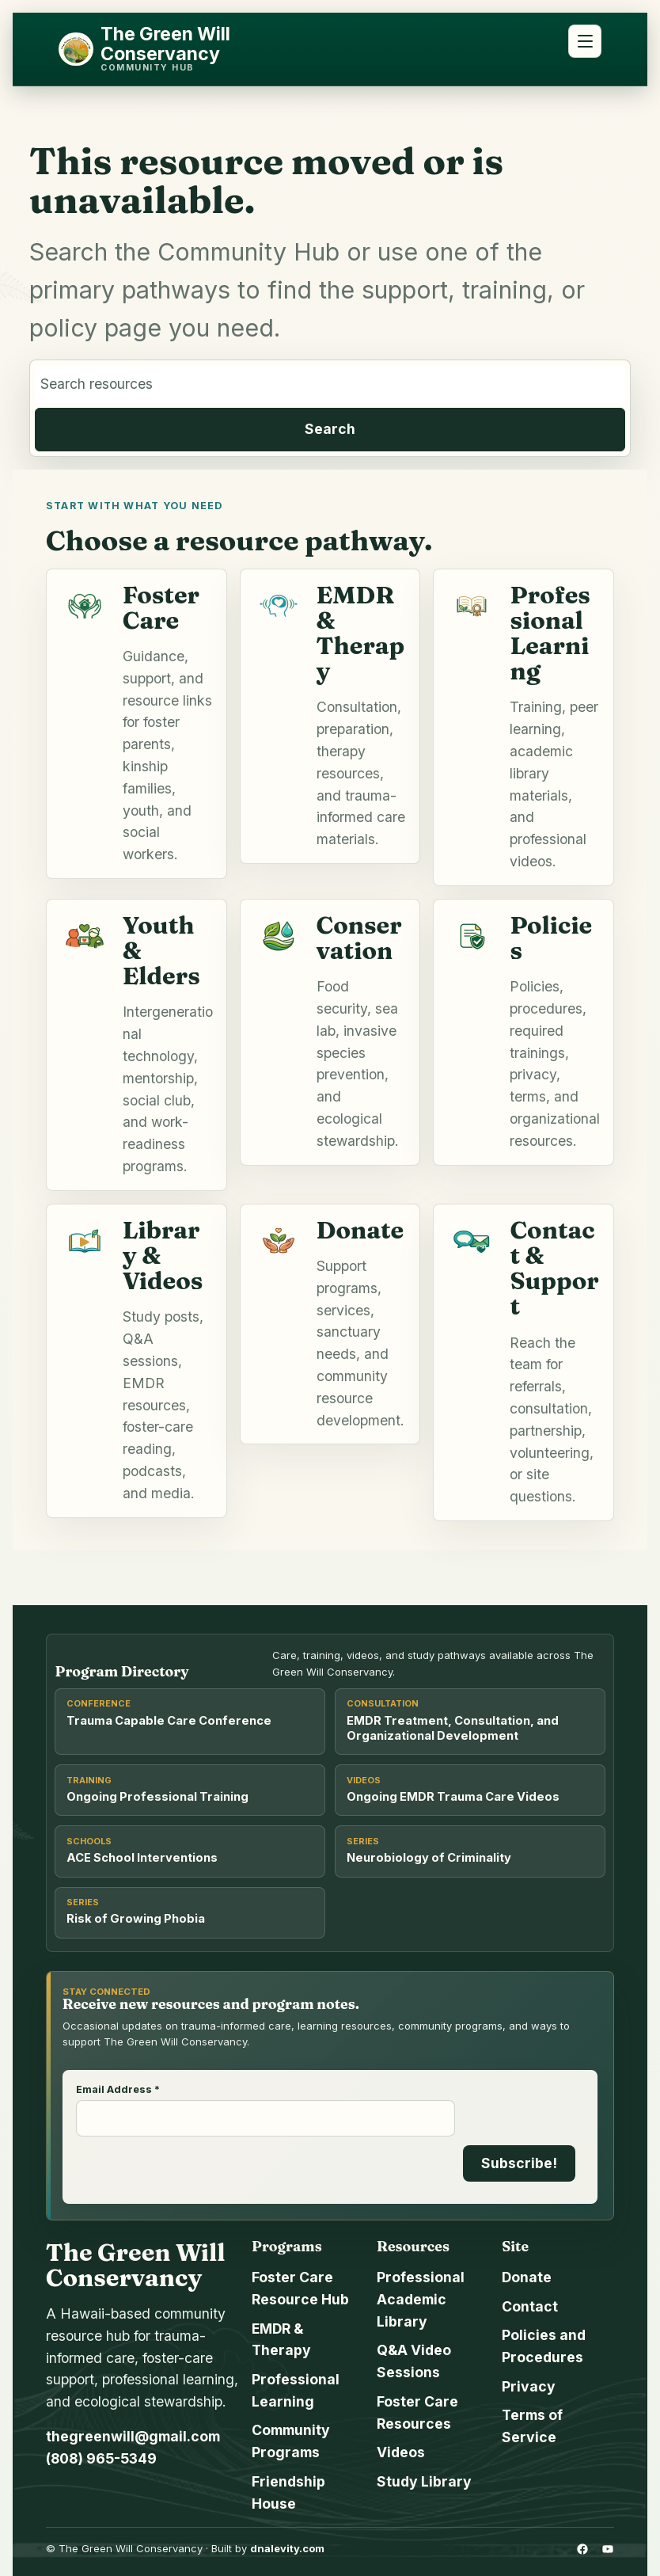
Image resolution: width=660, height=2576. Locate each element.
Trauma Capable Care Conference (168, 1721)
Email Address (118, 2089)
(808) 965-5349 (101, 2458)
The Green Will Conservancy (165, 43)
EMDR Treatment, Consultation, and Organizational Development (453, 1728)
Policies (551, 937)
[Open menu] (584, 41)
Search (330, 428)
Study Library (424, 2481)
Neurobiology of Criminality (429, 1858)
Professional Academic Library (421, 2299)
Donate (360, 1230)
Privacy (529, 2386)
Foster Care (161, 607)
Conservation (359, 937)
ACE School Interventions (142, 1858)
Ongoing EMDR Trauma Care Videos (453, 1797)
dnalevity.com (287, 2548)
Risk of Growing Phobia (135, 1919)
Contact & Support (554, 1268)
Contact (530, 2306)
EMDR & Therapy (361, 633)
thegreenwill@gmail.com (133, 2436)
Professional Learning (550, 633)
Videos (401, 2452)
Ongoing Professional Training (157, 1797)
